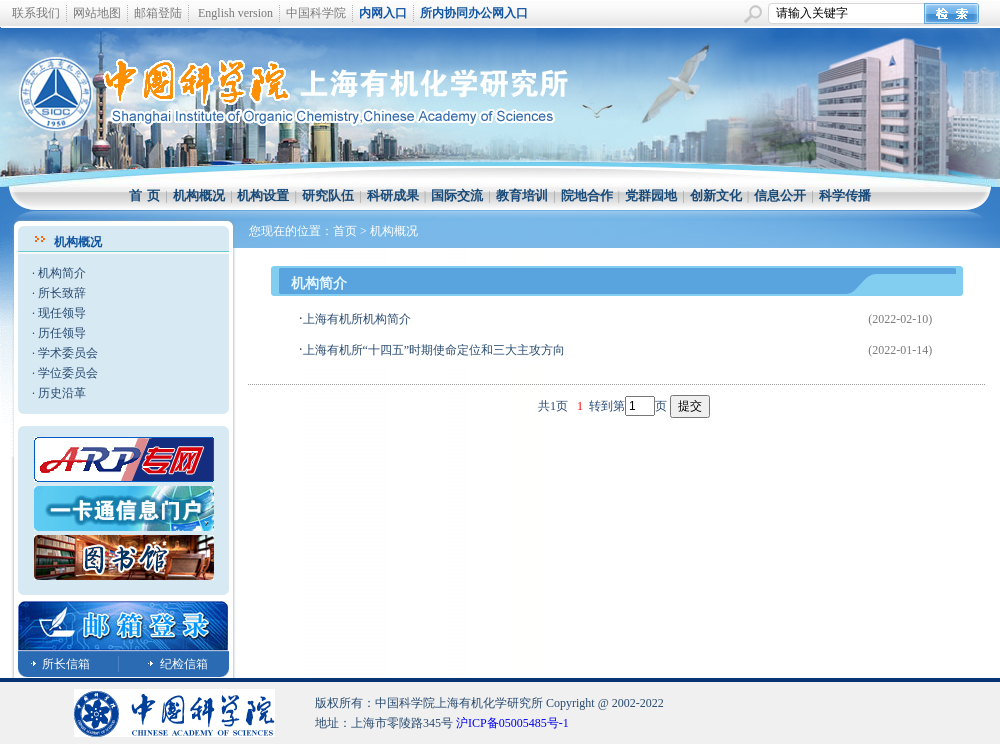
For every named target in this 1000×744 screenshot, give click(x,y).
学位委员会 (68, 373)
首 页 (144, 195)
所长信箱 (66, 664)
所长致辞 (62, 293)
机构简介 (62, 273)
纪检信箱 (184, 664)
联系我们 (36, 13)
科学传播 (845, 195)
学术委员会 (68, 353)
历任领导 (62, 333)
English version (235, 13)
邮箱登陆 (158, 13)
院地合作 (587, 195)
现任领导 (62, 313)
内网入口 (383, 13)
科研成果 (393, 195)
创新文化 (716, 195)
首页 (345, 231)
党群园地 (651, 195)
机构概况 (199, 195)
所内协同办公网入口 (474, 13)
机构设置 (263, 195)
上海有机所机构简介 (357, 319)
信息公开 (780, 195)
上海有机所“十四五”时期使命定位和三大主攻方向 (434, 350)
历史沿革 (62, 393)
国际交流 (457, 195)
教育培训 (522, 195)
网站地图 (97, 13)
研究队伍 (328, 195)
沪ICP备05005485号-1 (512, 723)
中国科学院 (316, 13)
